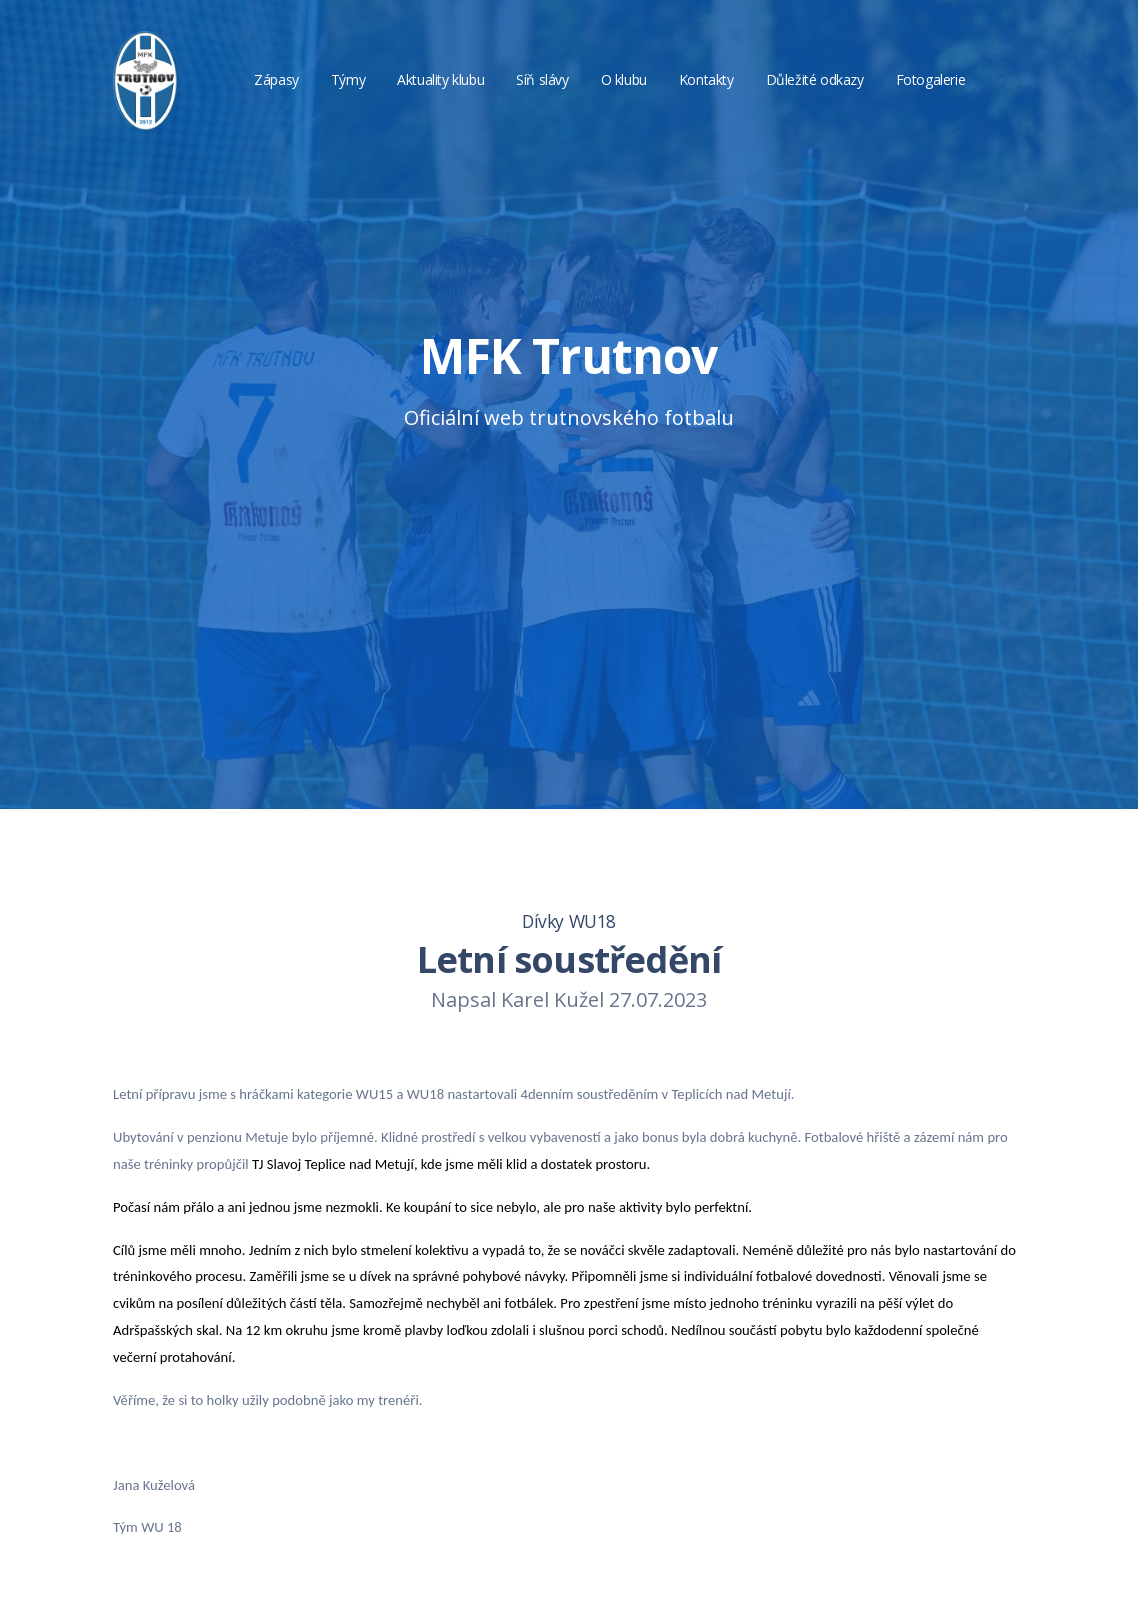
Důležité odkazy (815, 79)
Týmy (348, 79)
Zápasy (276, 79)
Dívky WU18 (569, 921)
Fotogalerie (931, 79)
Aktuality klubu (440, 79)
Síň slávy (542, 79)
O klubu (624, 79)
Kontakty (706, 79)
